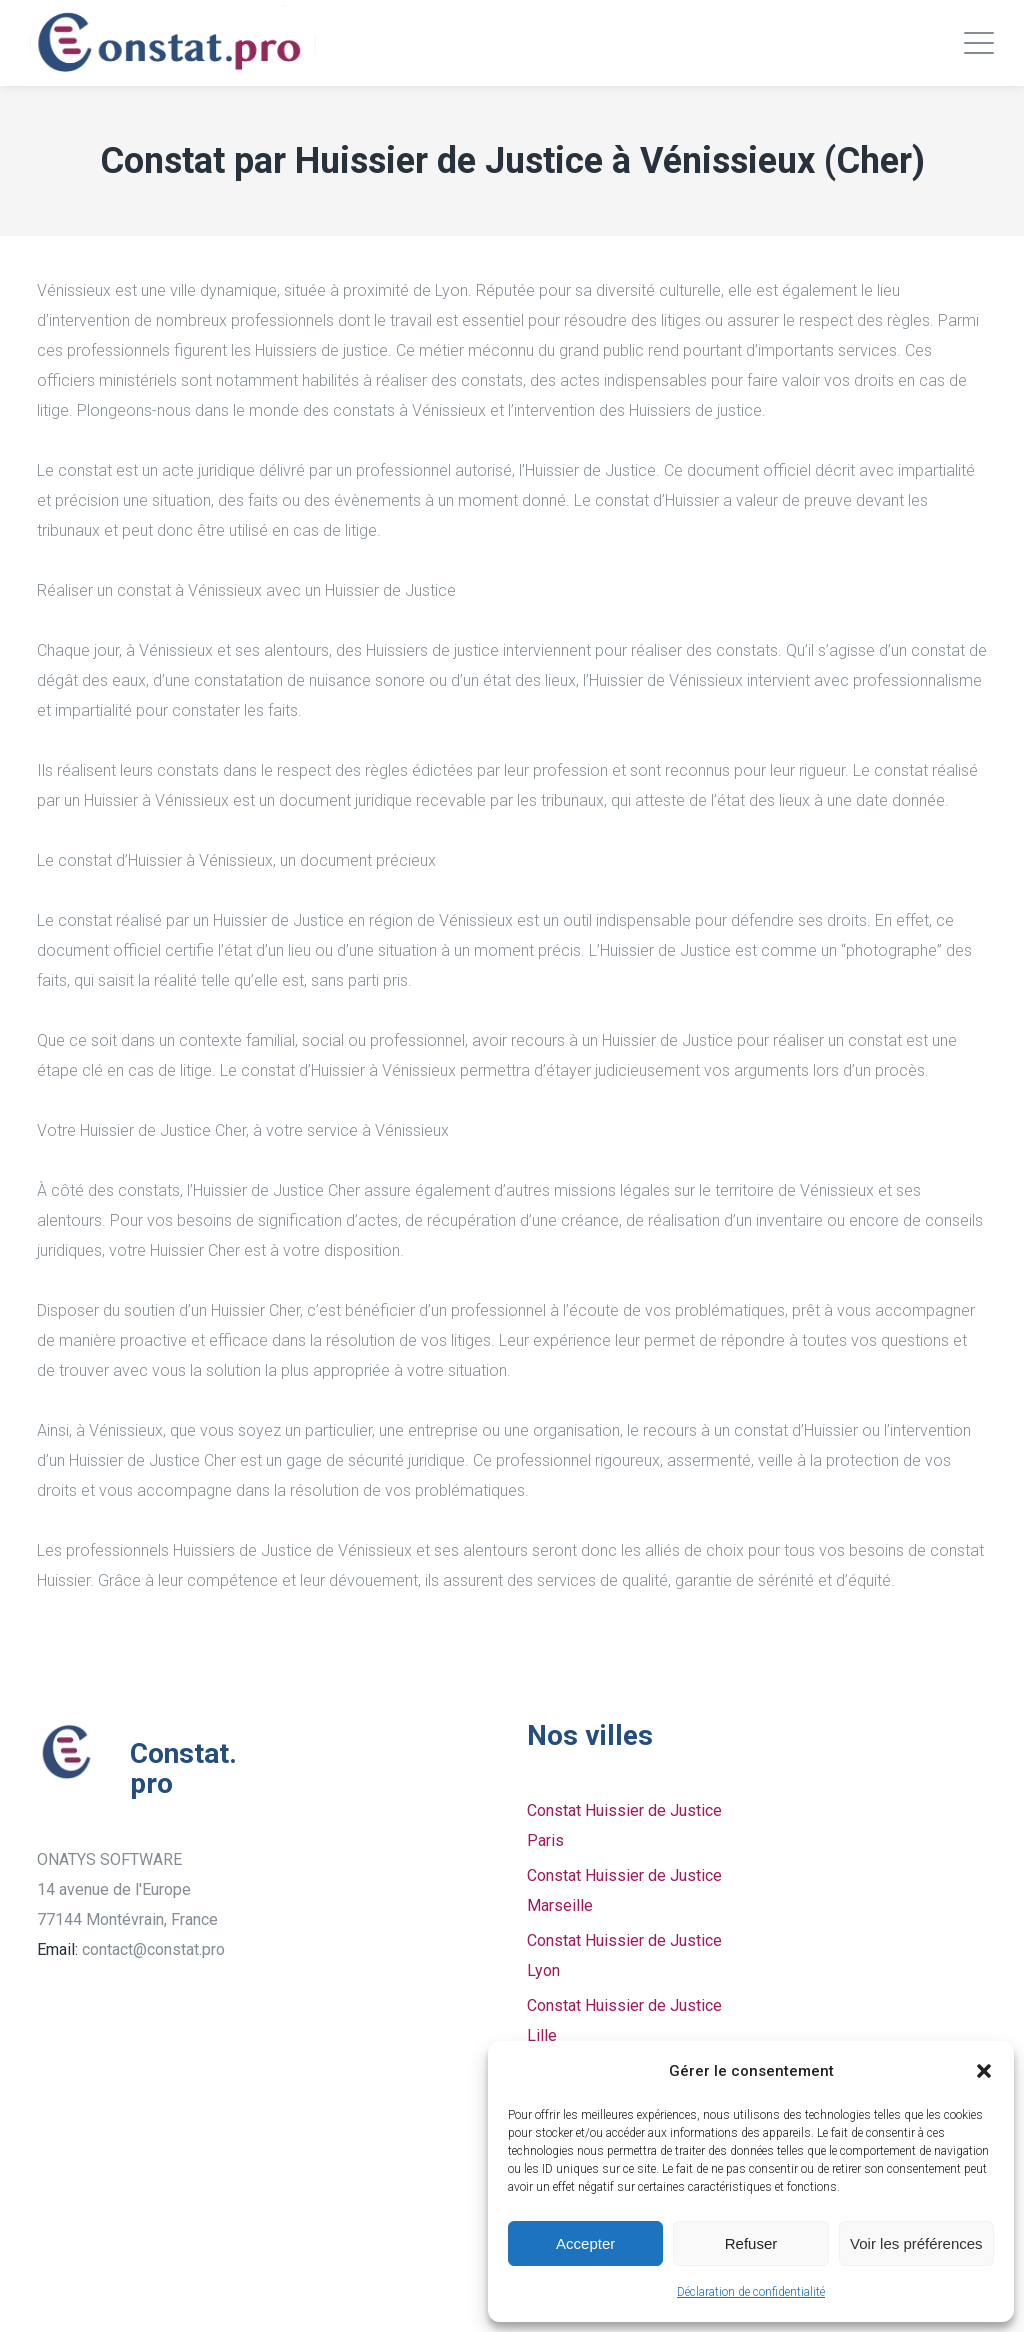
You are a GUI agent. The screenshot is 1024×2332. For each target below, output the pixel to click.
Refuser (751, 2243)
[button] (984, 2071)
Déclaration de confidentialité (751, 2292)
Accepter (585, 2243)
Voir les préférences (916, 2243)
